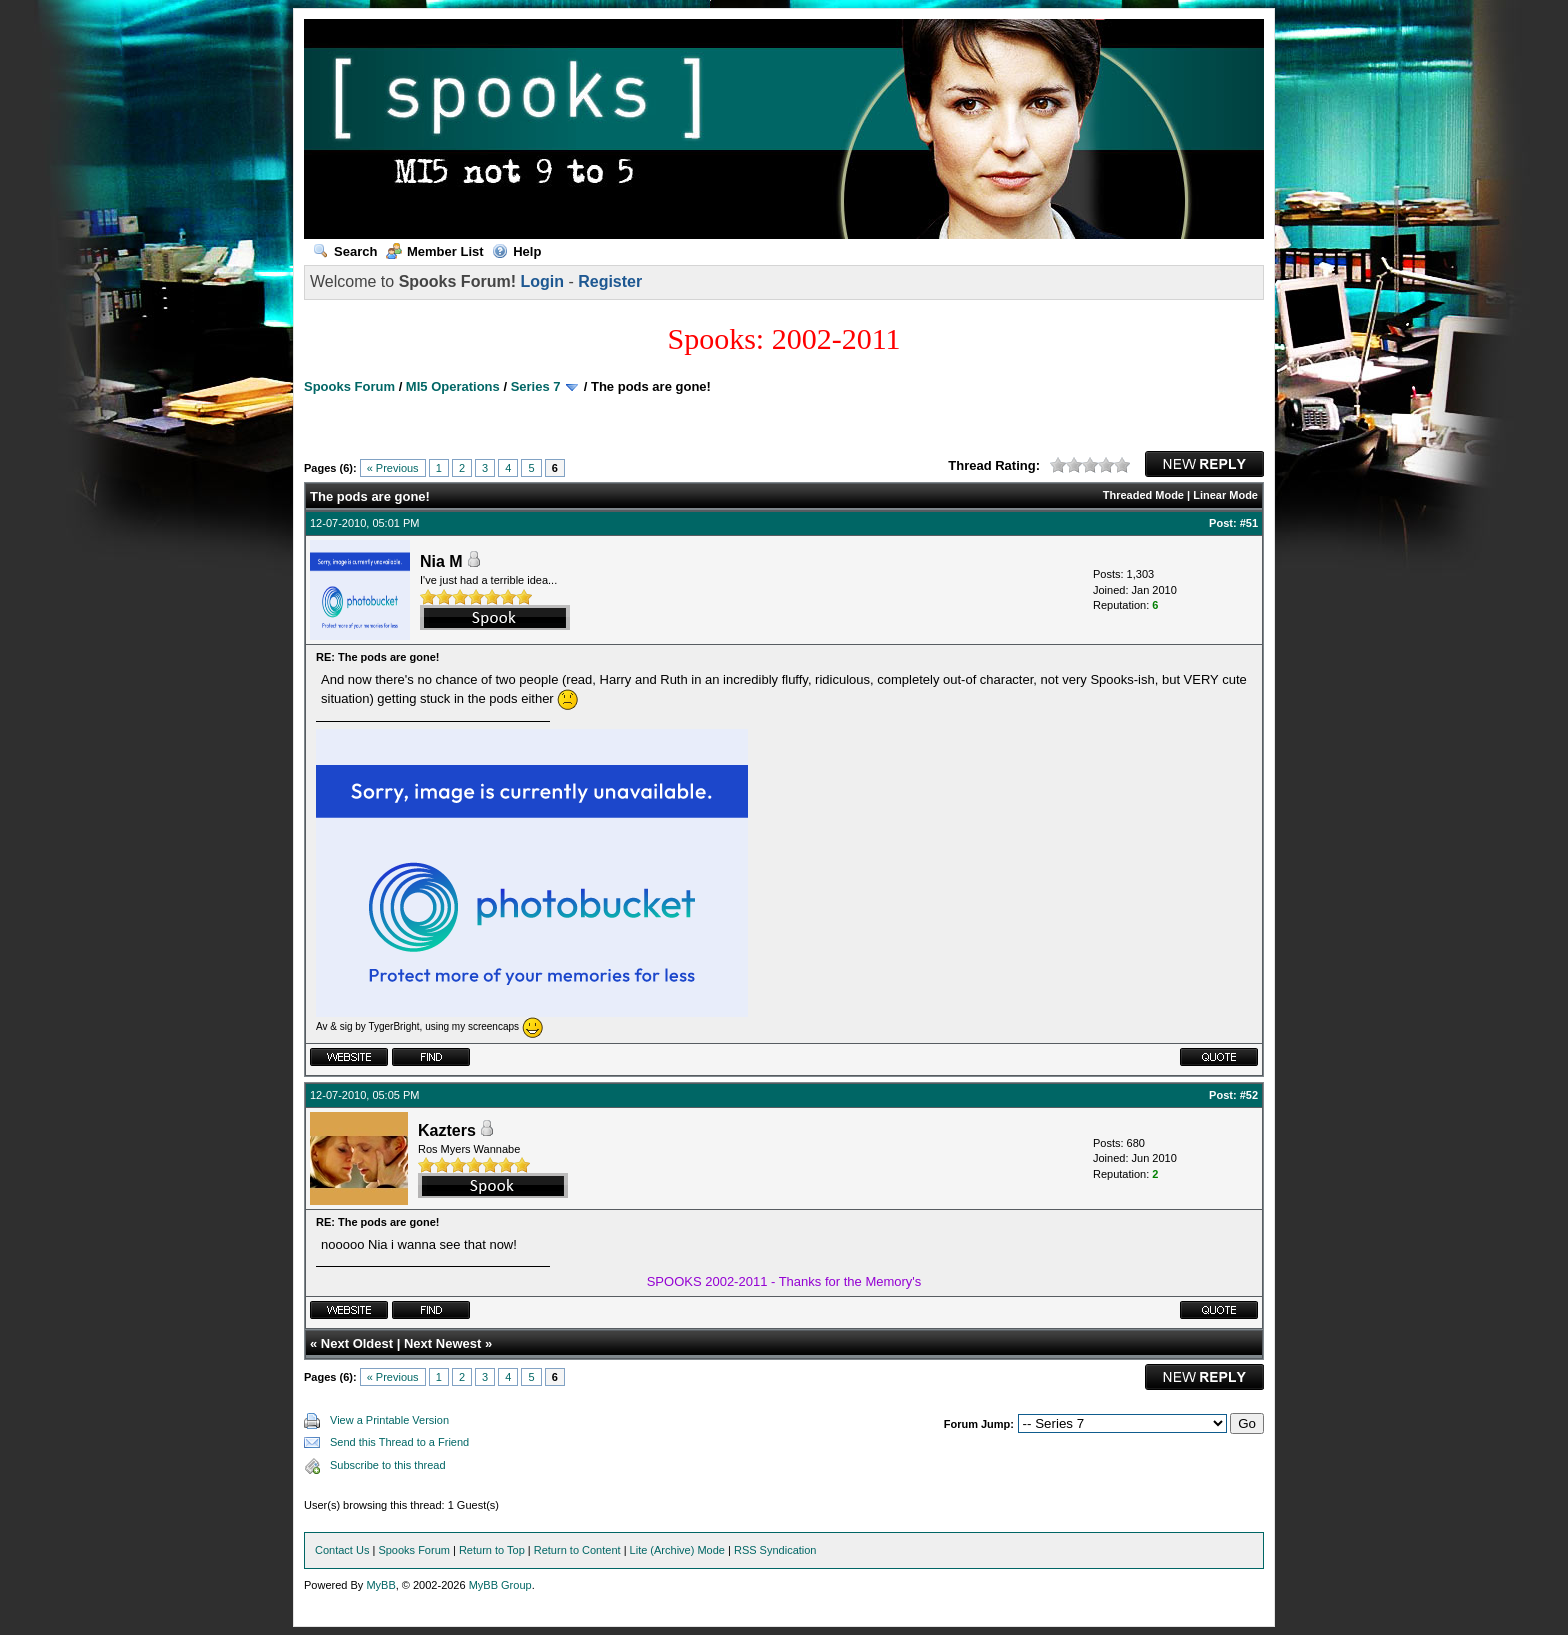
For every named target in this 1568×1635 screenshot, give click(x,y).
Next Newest (442, 1343)
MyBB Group (500, 1585)
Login (542, 281)
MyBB (380, 1585)
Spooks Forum (349, 386)
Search (345, 251)
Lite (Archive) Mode (677, 1550)
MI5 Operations (453, 386)
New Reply (1204, 464)
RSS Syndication (775, 1550)
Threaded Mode (1143, 495)
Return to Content (577, 1550)
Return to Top (492, 1550)
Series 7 (536, 386)
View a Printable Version (389, 1420)
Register (610, 281)
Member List (435, 251)
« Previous (393, 468)
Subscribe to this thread (388, 1465)
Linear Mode (1225, 495)
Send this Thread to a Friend (399, 1442)
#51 (1249, 523)
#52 (1249, 1095)
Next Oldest (357, 1343)
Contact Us (342, 1550)
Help (516, 251)
